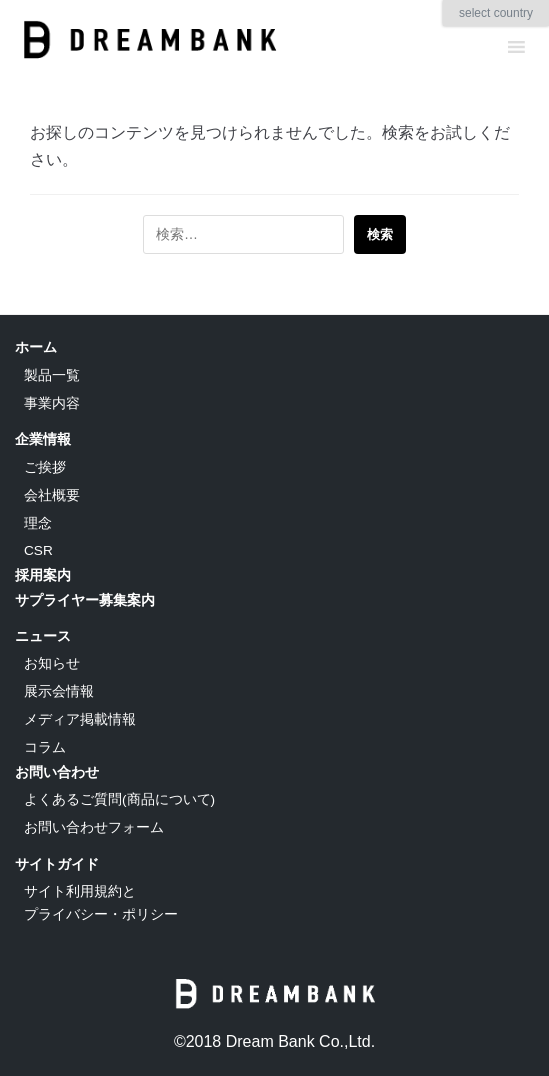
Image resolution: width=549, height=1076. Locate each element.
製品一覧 (52, 375)
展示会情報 (59, 691)
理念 (38, 523)
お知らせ (52, 663)
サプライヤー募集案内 (85, 600)
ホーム (36, 347)
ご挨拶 (45, 467)
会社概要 (52, 495)
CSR (38, 550)
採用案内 (43, 575)
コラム (45, 747)
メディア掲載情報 (80, 719)
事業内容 (52, 403)
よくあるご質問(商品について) (119, 799)
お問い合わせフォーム (94, 827)
